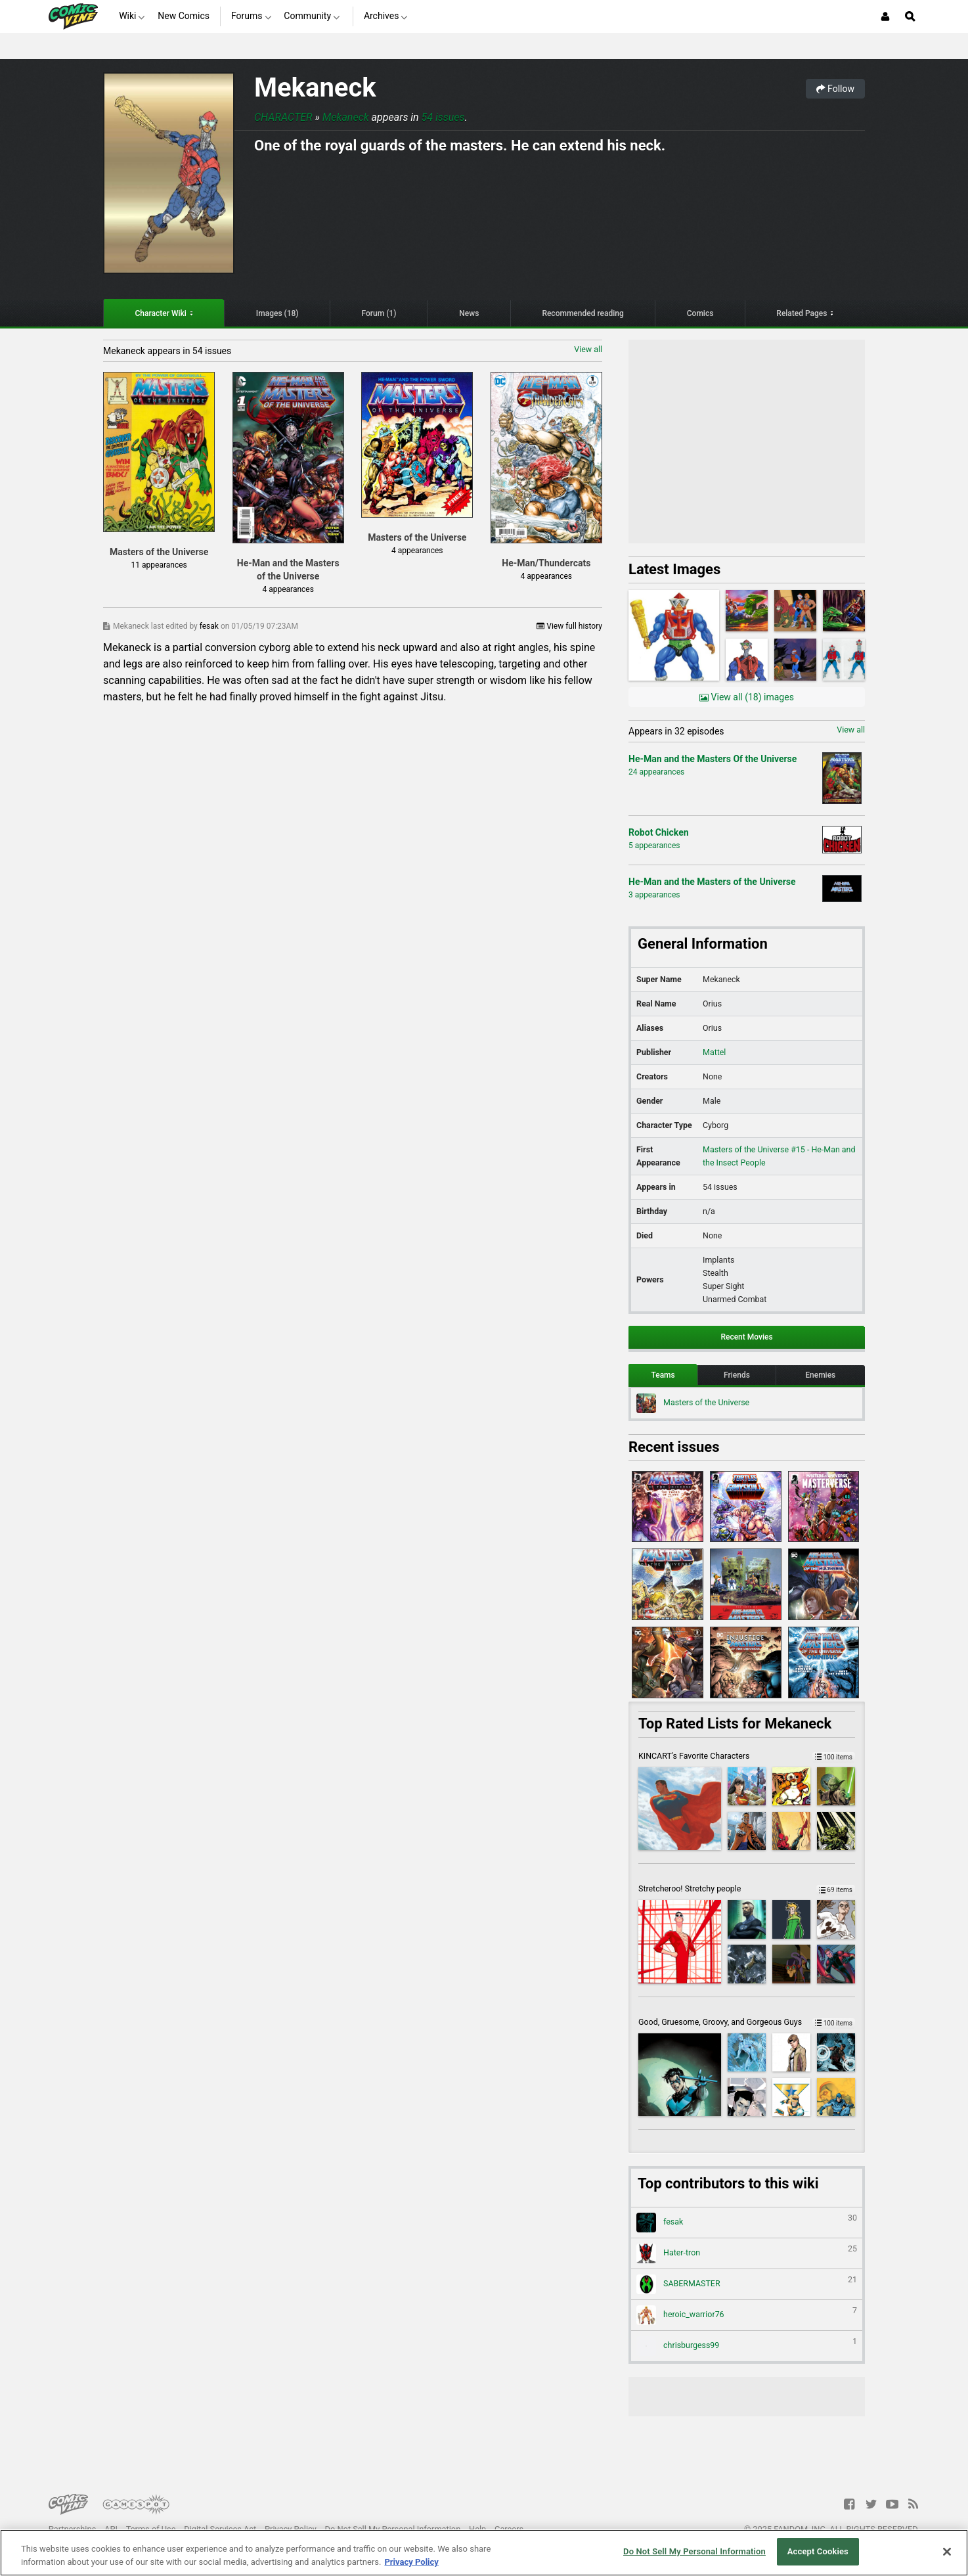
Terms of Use (151, 2529)
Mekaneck (315, 87)
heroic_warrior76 (746, 2315)
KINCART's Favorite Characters (746, 1756)
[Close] (947, 2551)
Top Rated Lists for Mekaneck (734, 1723)
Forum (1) (379, 313)
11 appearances (159, 565)
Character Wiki (161, 313)
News (469, 313)
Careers (509, 2529)
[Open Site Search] (910, 16)
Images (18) (277, 313)
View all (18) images (746, 697)
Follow (835, 88)
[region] (484, 2552)
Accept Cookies (817, 2551)
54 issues (443, 117)
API (111, 2529)
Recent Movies (746, 1337)
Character (283, 117)
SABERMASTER (746, 2284)
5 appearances (654, 845)
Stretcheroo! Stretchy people (746, 1888)
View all (588, 349)
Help (477, 2529)
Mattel (714, 1052)
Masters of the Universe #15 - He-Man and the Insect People (779, 1155)
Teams (662, 1375)
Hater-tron (746, 2253)
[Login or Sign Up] (885, 16)
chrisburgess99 (746, 2346)
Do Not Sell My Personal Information (393, 2529)
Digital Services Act (220, 2529)
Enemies (820, 1375)
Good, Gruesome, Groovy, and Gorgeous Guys (746, 2022)
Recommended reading (582, 313)
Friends (737, 1375)
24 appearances (656, 772)
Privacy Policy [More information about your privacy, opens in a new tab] (411, 2562)
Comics (700, 313)
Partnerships (73, 2529)
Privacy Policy (291, 2529)
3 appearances (654, 894)
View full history (569, 626)
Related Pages (801, 313)
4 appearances (287, 589)
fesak (210, 626)
